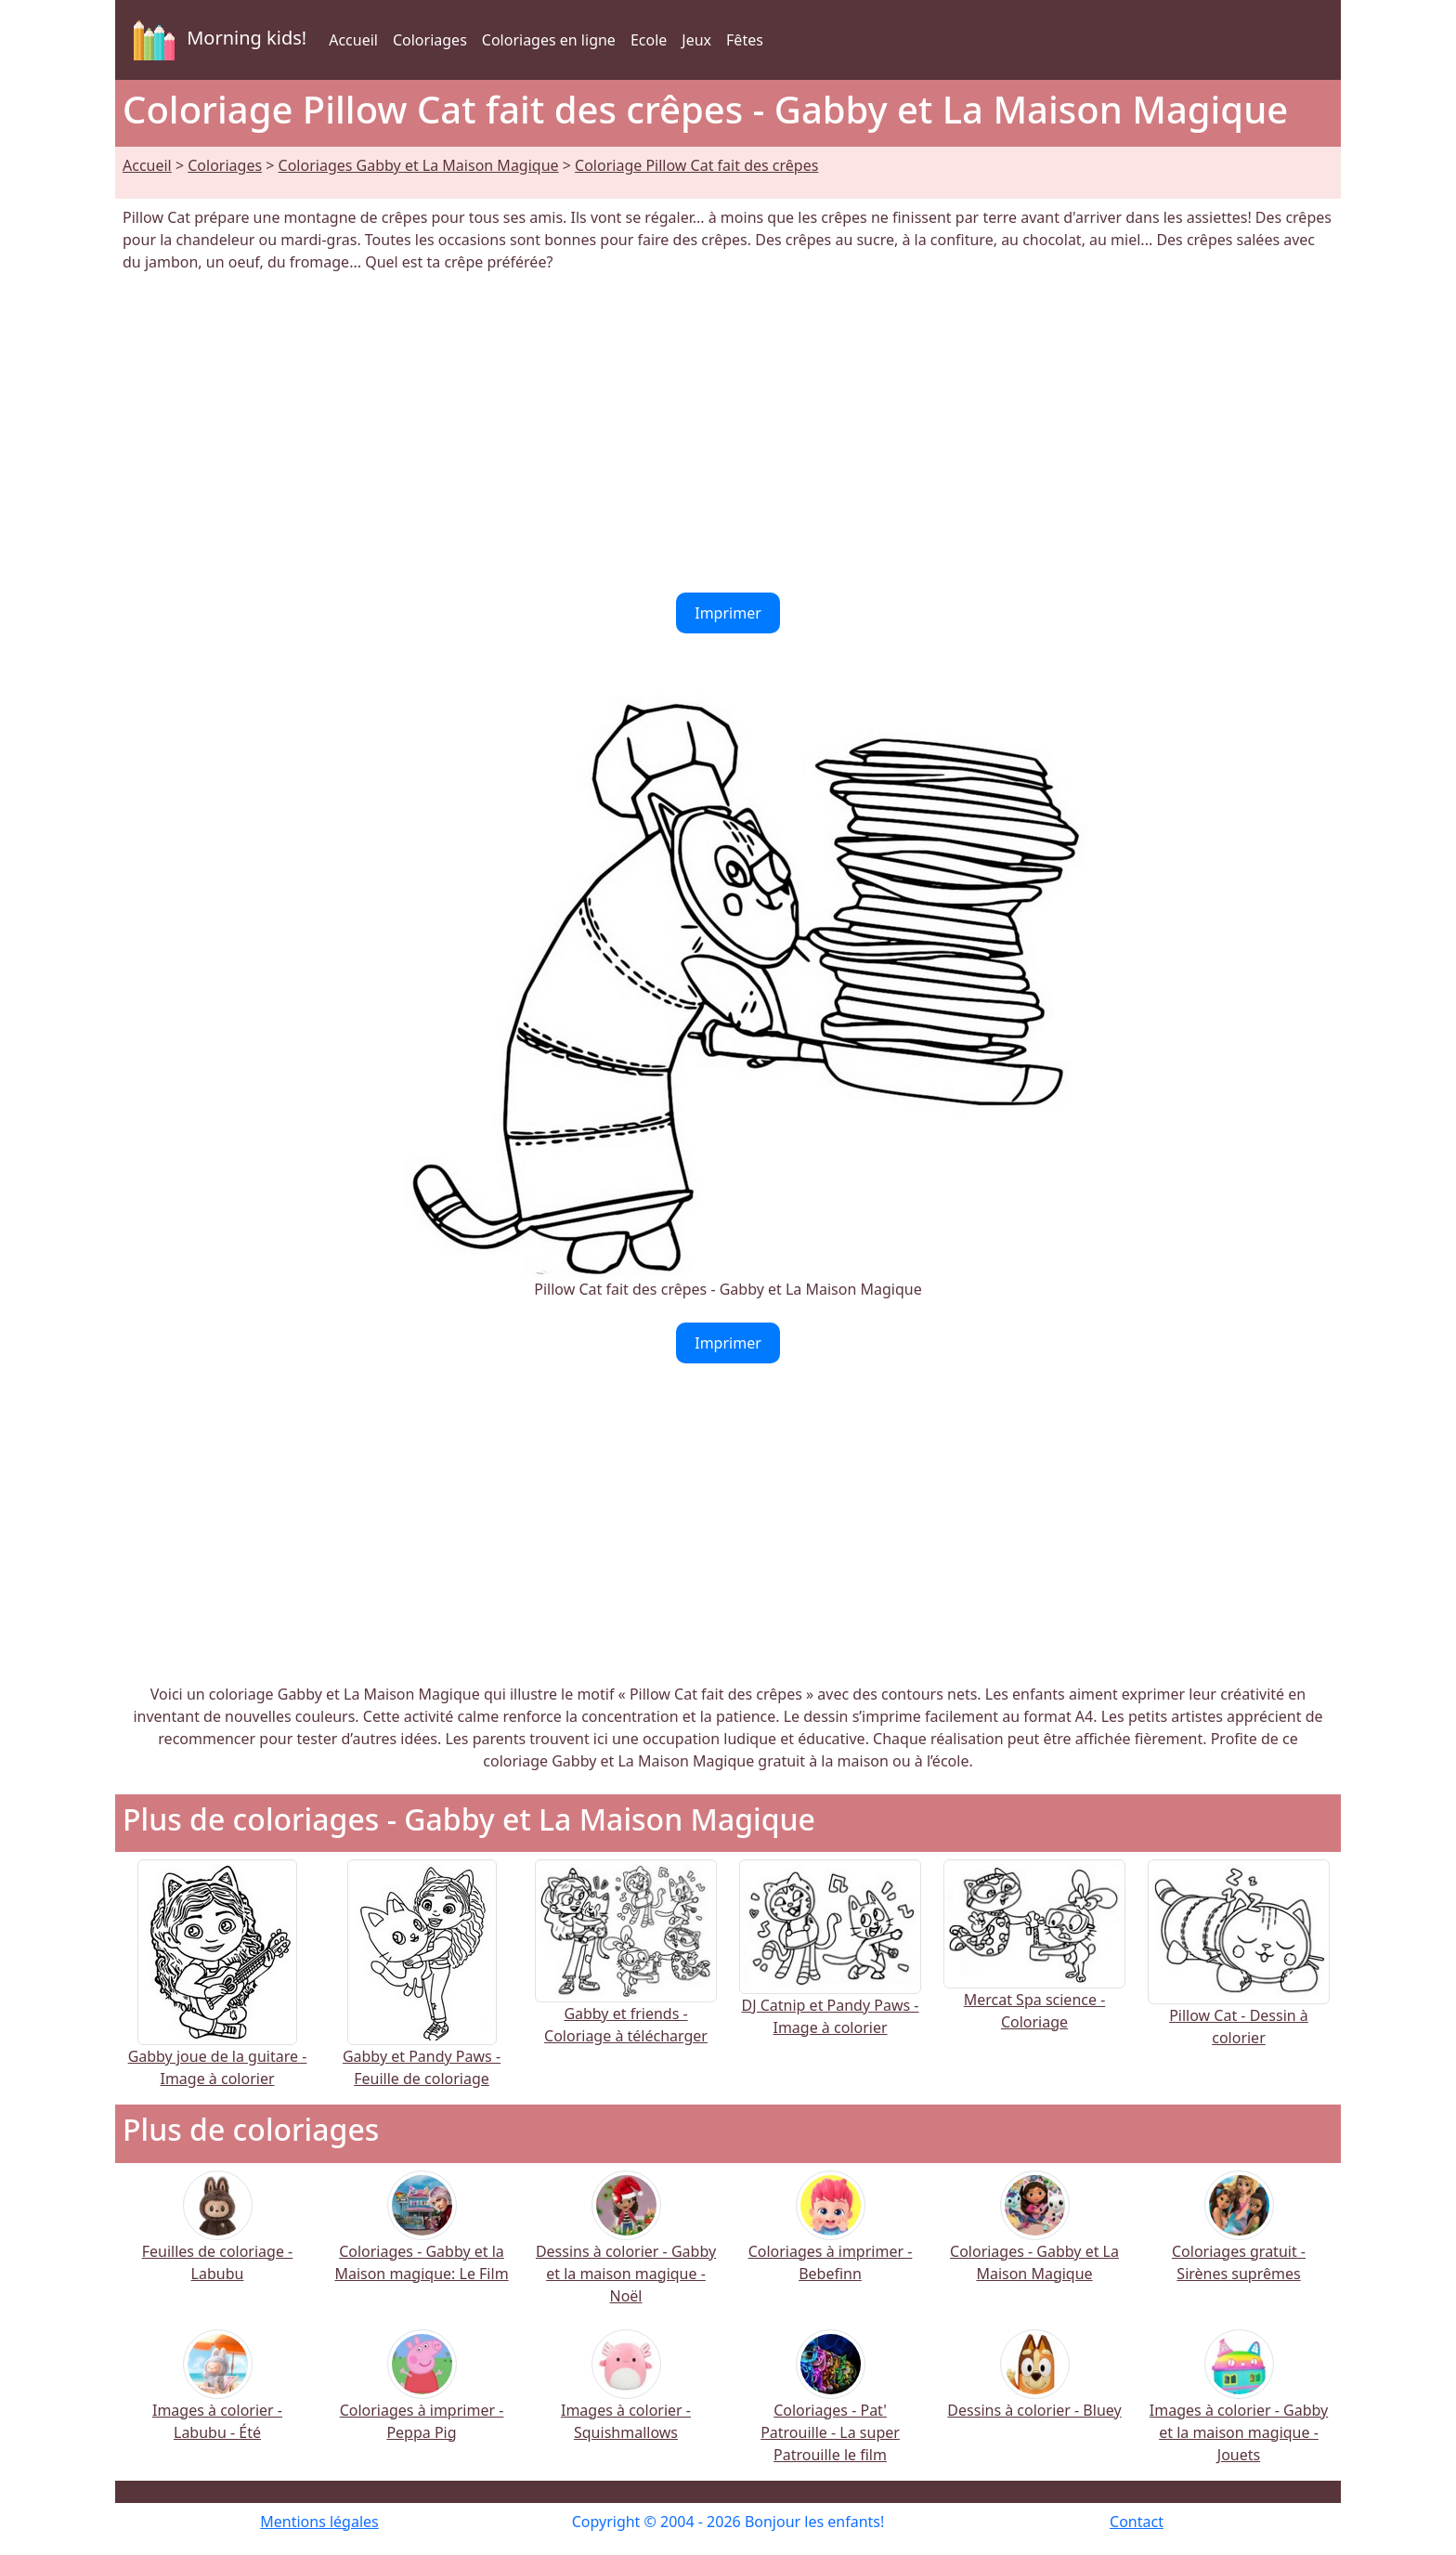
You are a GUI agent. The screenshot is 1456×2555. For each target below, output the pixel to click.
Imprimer (728, 613)
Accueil (353, 40)
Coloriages (430, 40)
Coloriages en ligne (549, 40)
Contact (1137, 2521)
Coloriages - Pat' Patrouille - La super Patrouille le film (830, 2409)
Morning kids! (216, 40)
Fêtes (744, 40)
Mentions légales (319, 2521)
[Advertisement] (728, 433)
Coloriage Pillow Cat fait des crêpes (696, 165)
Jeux (696, 40)
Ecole (648, 40)
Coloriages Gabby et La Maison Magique (419, 165)
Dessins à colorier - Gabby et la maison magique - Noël (626, 2250)
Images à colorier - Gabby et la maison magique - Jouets (1239, 2409)
